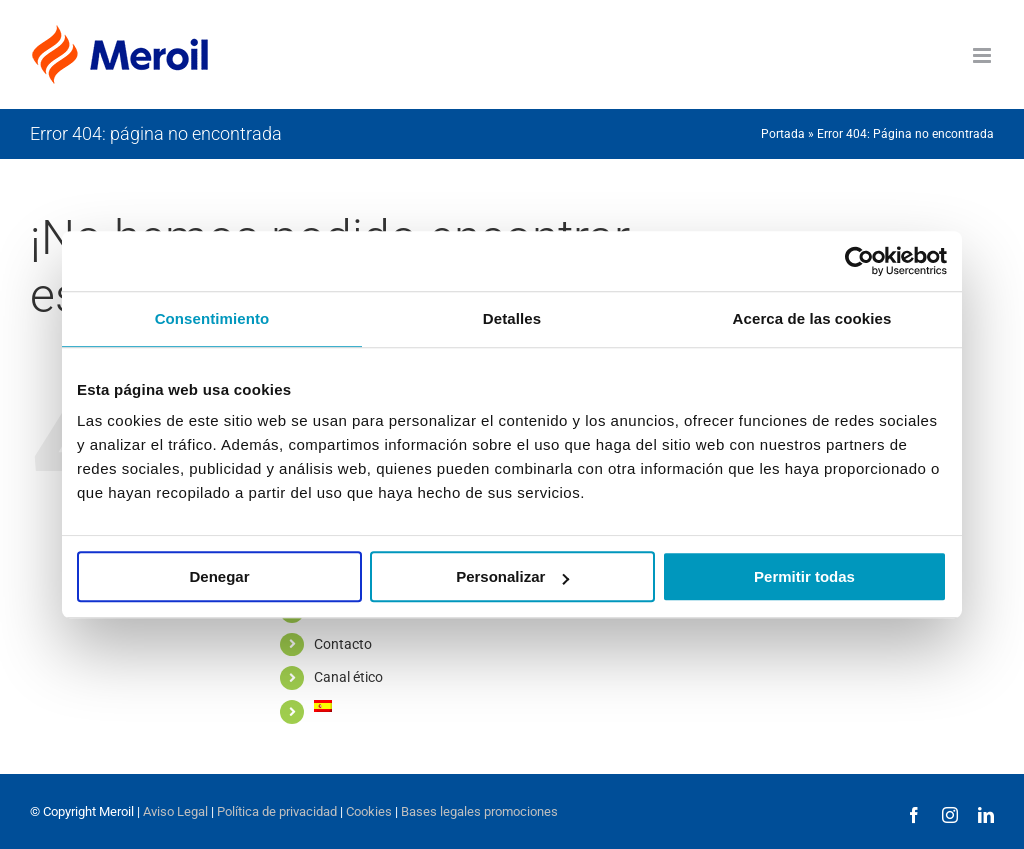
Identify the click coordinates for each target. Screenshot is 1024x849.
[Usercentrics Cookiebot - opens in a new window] (859, 261)
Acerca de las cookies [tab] (812, 318)
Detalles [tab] (512, 318)
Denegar (219, 576)
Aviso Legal (175, 811)
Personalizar (512, 576)
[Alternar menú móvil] (983, 55)
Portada (783, 134)
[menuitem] (378, 706)
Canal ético (348, 677)
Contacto (343, 644)
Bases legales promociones (478, 811)
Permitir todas (804, 576)
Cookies (369, 811)
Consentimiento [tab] (212, 318)
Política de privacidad (277, 811)
